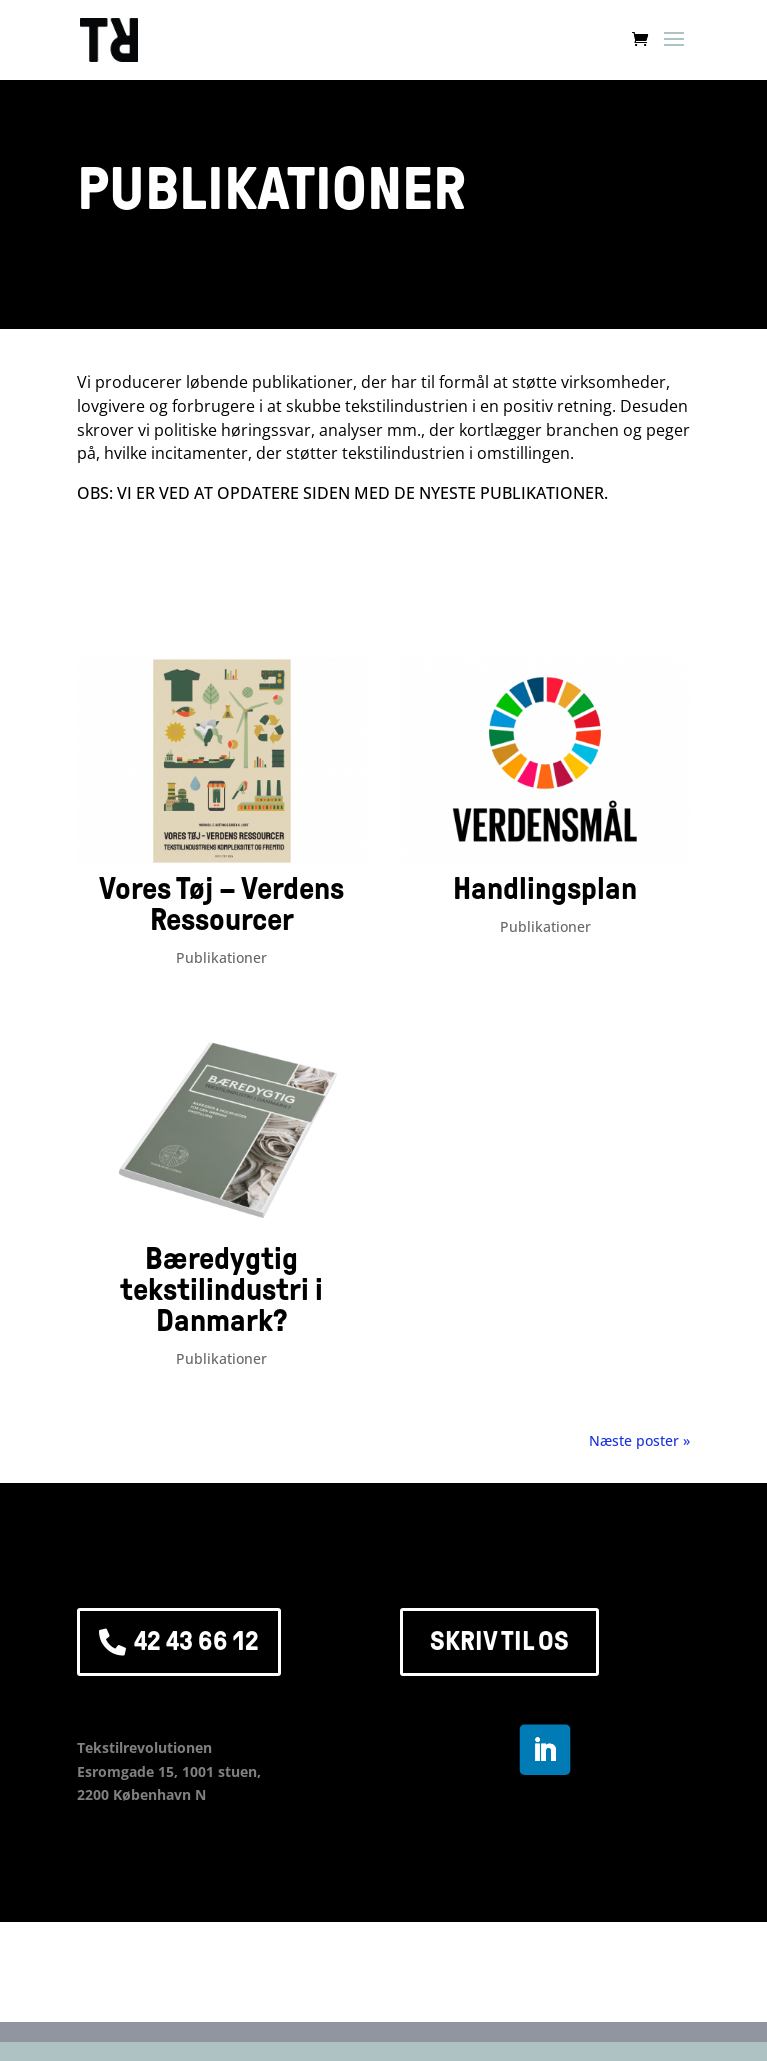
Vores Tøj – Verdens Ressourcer (221, 904)
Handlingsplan (545, 889)
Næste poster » (639, 1440)
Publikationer (221, 957)
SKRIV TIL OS (499, 1641)
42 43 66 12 (196, 1641)
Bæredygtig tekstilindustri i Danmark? (221, 1290)
